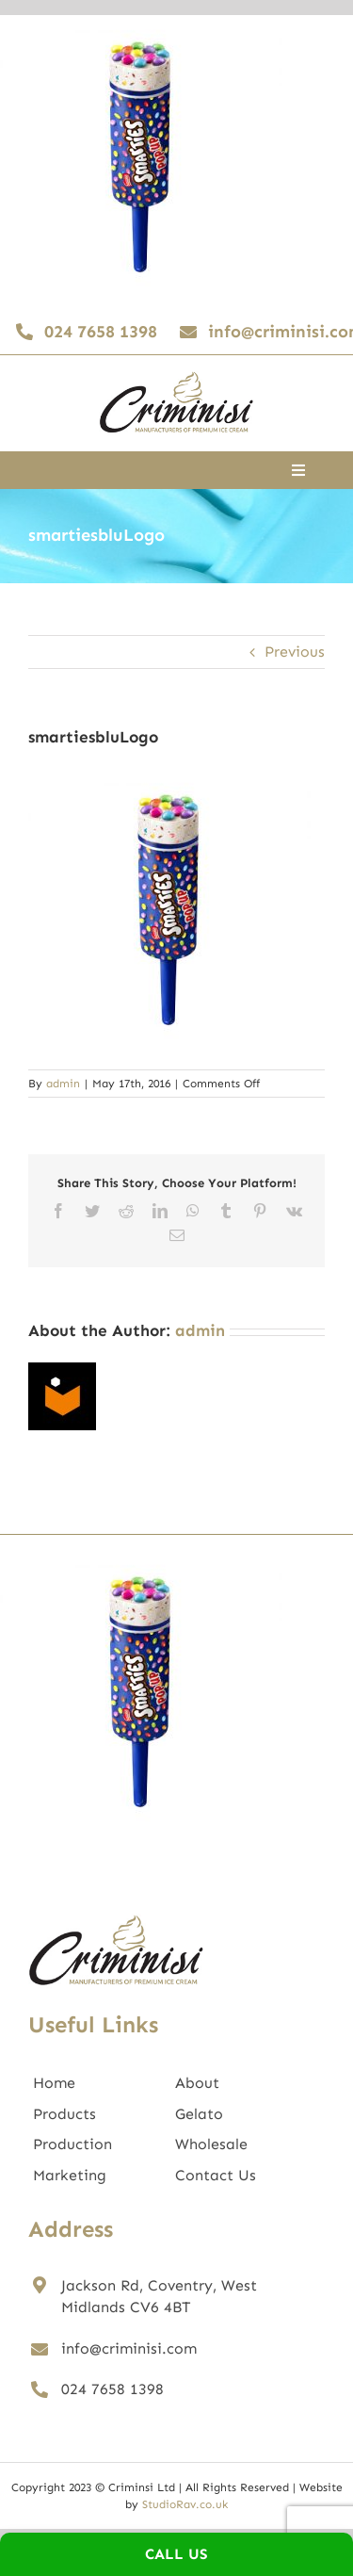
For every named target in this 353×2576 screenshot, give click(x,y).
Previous (295, 651)
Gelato (199, 2114)
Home (54, 2083)
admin (63, 1083)
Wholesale (211, 2144)
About (197, 2083)
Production (72, 2144)
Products (64, 2114)
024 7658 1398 (112, 2389)
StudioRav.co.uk (185, 2504)
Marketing (69, 2175)
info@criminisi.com (129, 2348)
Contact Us (215, 2175)
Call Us (176, 2554)
